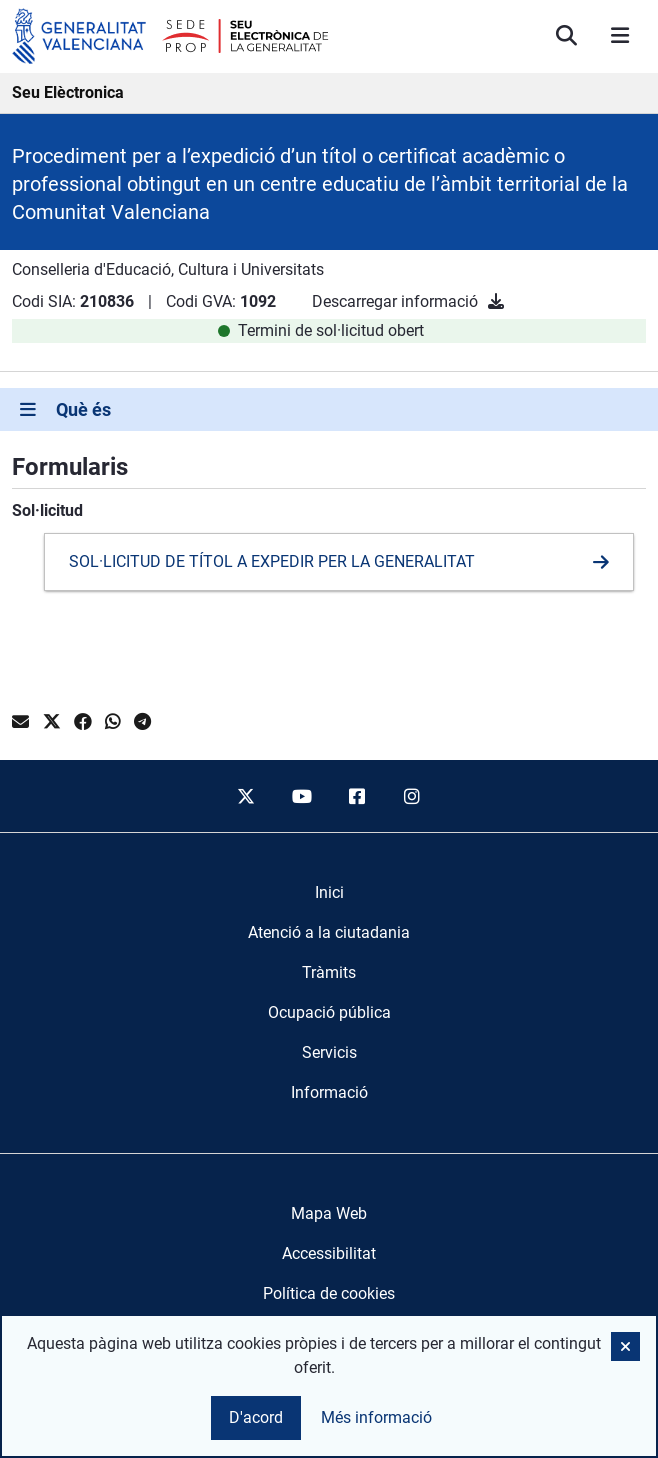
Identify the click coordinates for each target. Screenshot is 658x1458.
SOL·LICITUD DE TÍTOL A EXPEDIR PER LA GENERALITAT (272, 561)
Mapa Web (329, 1213)
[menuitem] (329, 893)
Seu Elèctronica (68, 92)
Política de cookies (329, 1293)
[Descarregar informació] (496, 301)
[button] (625, 1346)
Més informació (376, 1417)
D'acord (256, 1417)
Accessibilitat (329, 1253)
